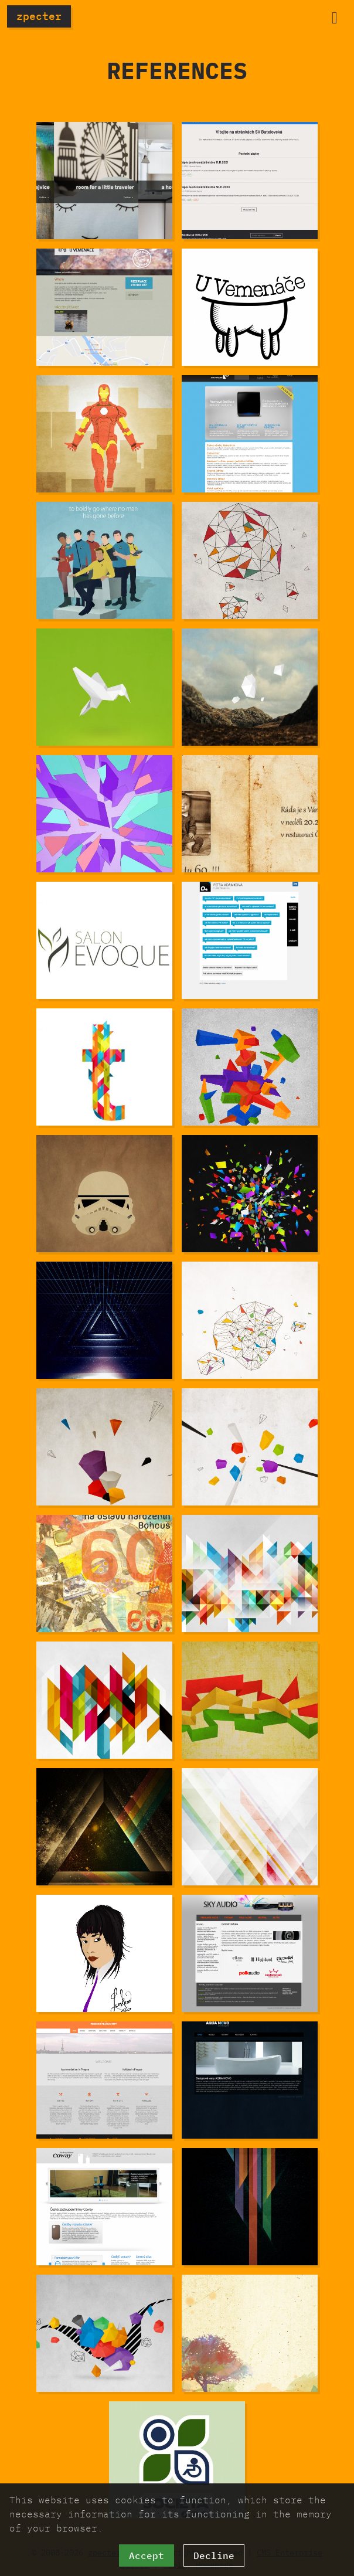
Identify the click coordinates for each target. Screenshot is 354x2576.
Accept (146, 2555)
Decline (213, 2555)
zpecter (39, 16)
